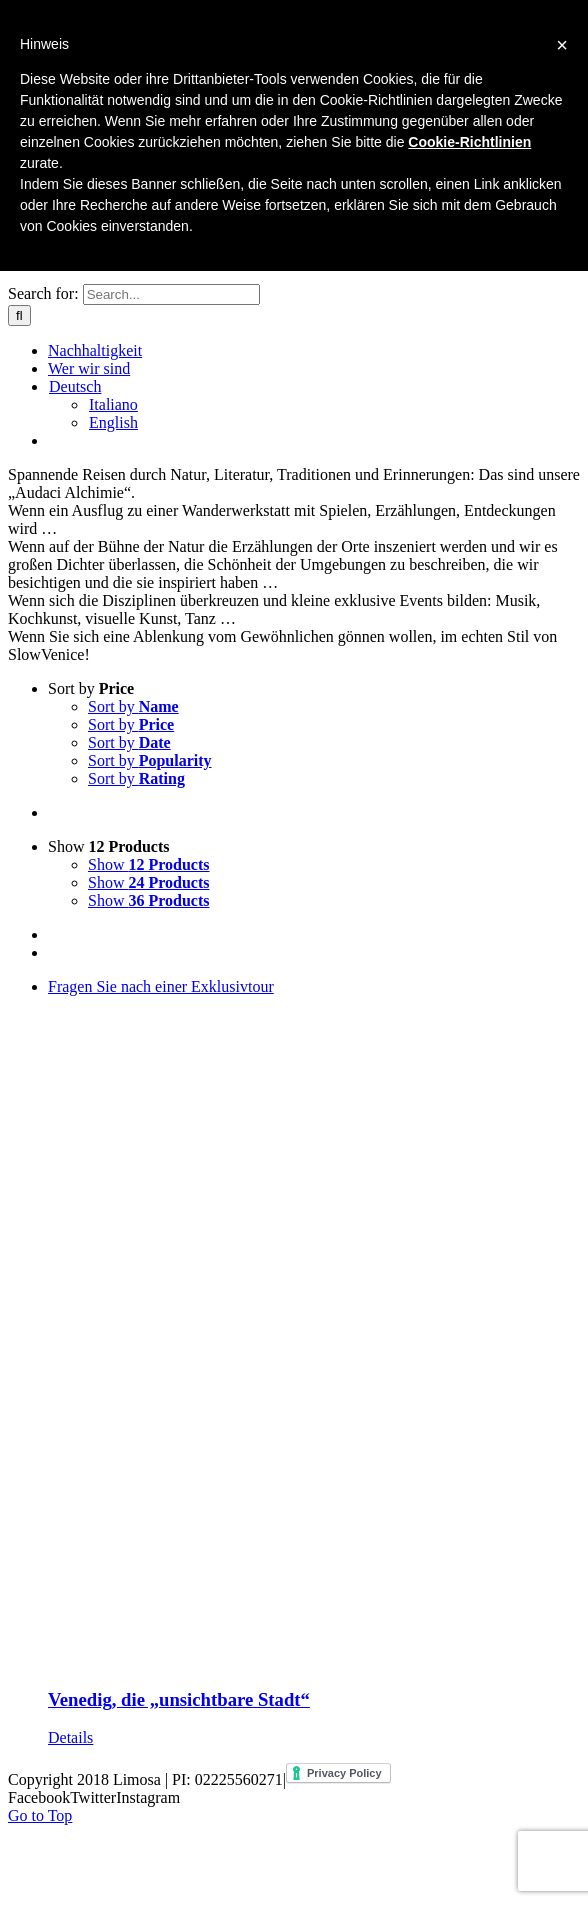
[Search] (19, 315)
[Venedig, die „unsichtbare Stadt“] (314, 1324)
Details (70, 1737)
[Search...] (171, 294)
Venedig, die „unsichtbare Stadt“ (179, 1699)
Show (109, 846)
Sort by (91, 688)
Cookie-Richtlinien (469, 142)
